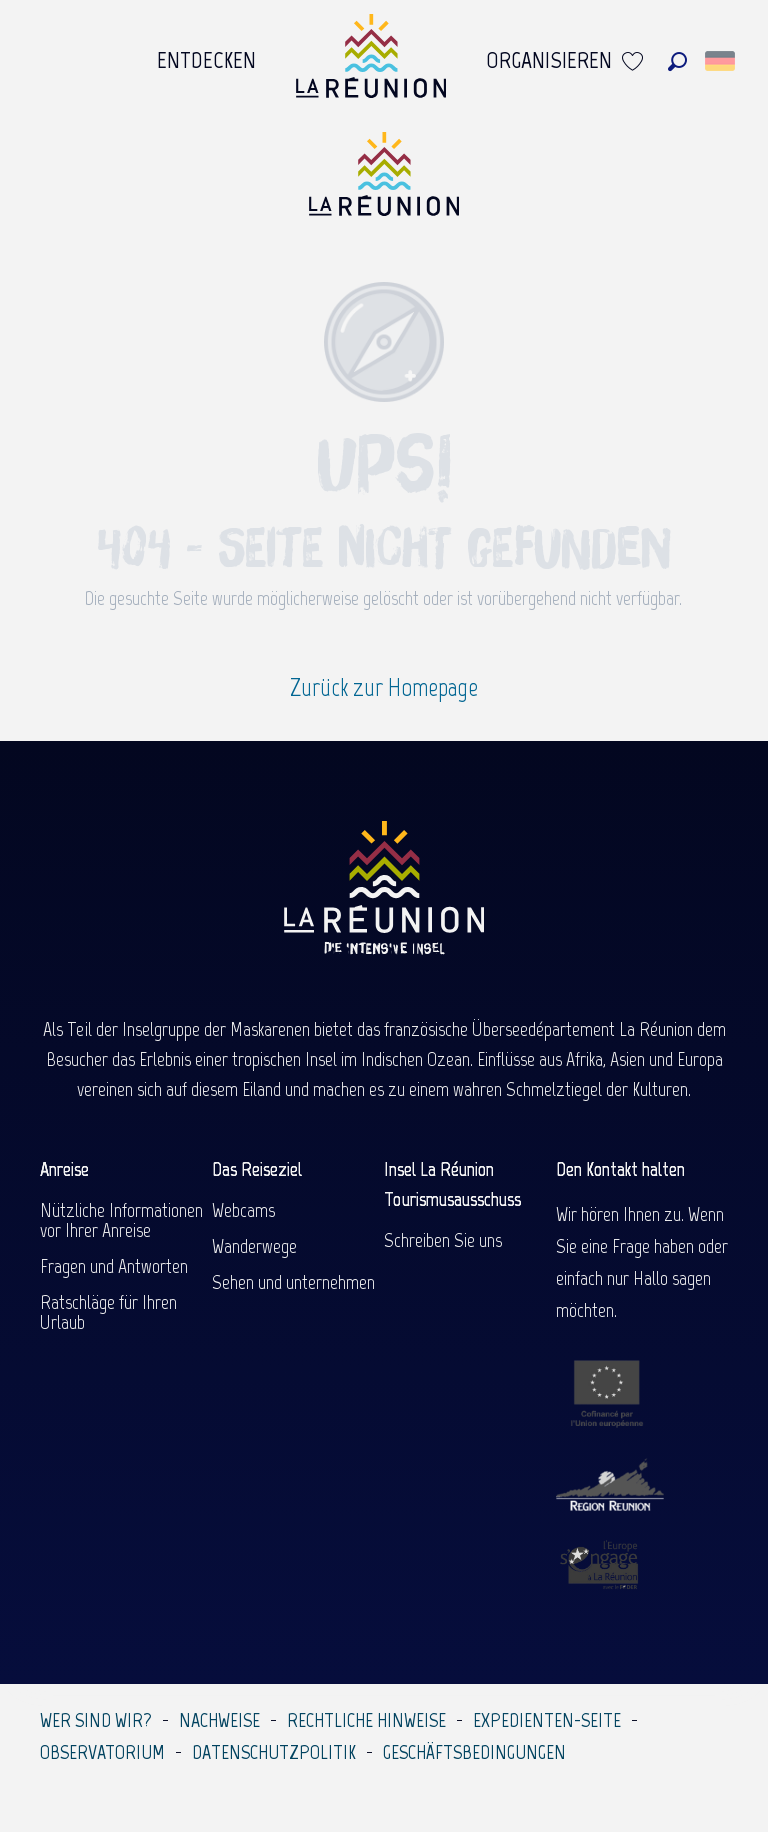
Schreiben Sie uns (443, 1240)
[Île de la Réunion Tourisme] (384, 181)
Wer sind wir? (96, 1720)
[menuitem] (206, 61)
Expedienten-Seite (547, 1720)
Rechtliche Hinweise (366, 1720)
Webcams (243, 1210)
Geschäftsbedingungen (474, 1752)
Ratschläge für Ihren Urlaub (108, 1312)
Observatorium (102, 1752)
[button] (677, 61)
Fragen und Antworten (114, 1266)
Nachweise (219, 1720)
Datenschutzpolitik (274, 1752)
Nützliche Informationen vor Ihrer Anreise (121, 1220)
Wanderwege (254, 1246)
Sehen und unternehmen (293, 1282)
